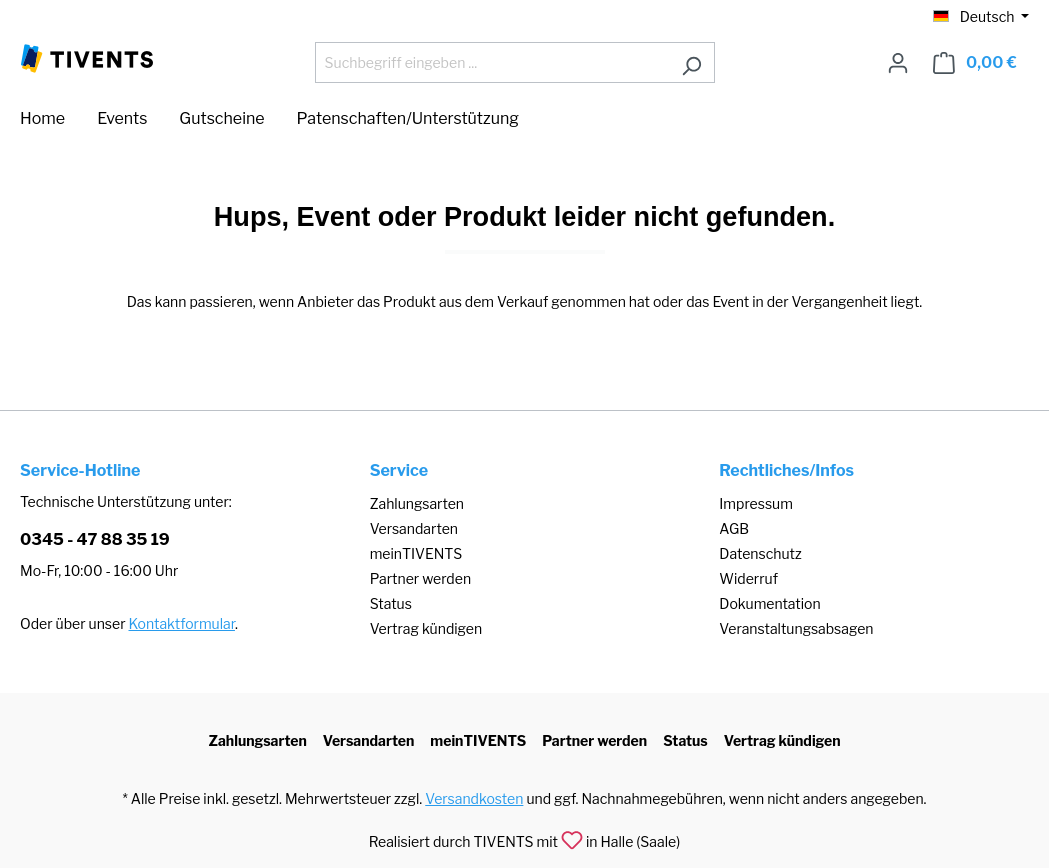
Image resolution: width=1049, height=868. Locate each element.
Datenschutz (760, 553)
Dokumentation (769, 603)
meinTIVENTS (416, 553)
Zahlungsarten (417, 503)
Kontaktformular (182, 623)
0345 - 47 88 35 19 (95, 539)
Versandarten (414, 528)
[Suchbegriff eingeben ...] (492, 62)
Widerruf (748, 578)
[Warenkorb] (975, 63)
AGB (734, 528)
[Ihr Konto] (898, 63)
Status (391, 603)
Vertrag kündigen (426, 628)
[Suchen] (691, 62)
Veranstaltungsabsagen (796, 628)
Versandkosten (474, 798)
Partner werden (420, 578)
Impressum (756, 503)
